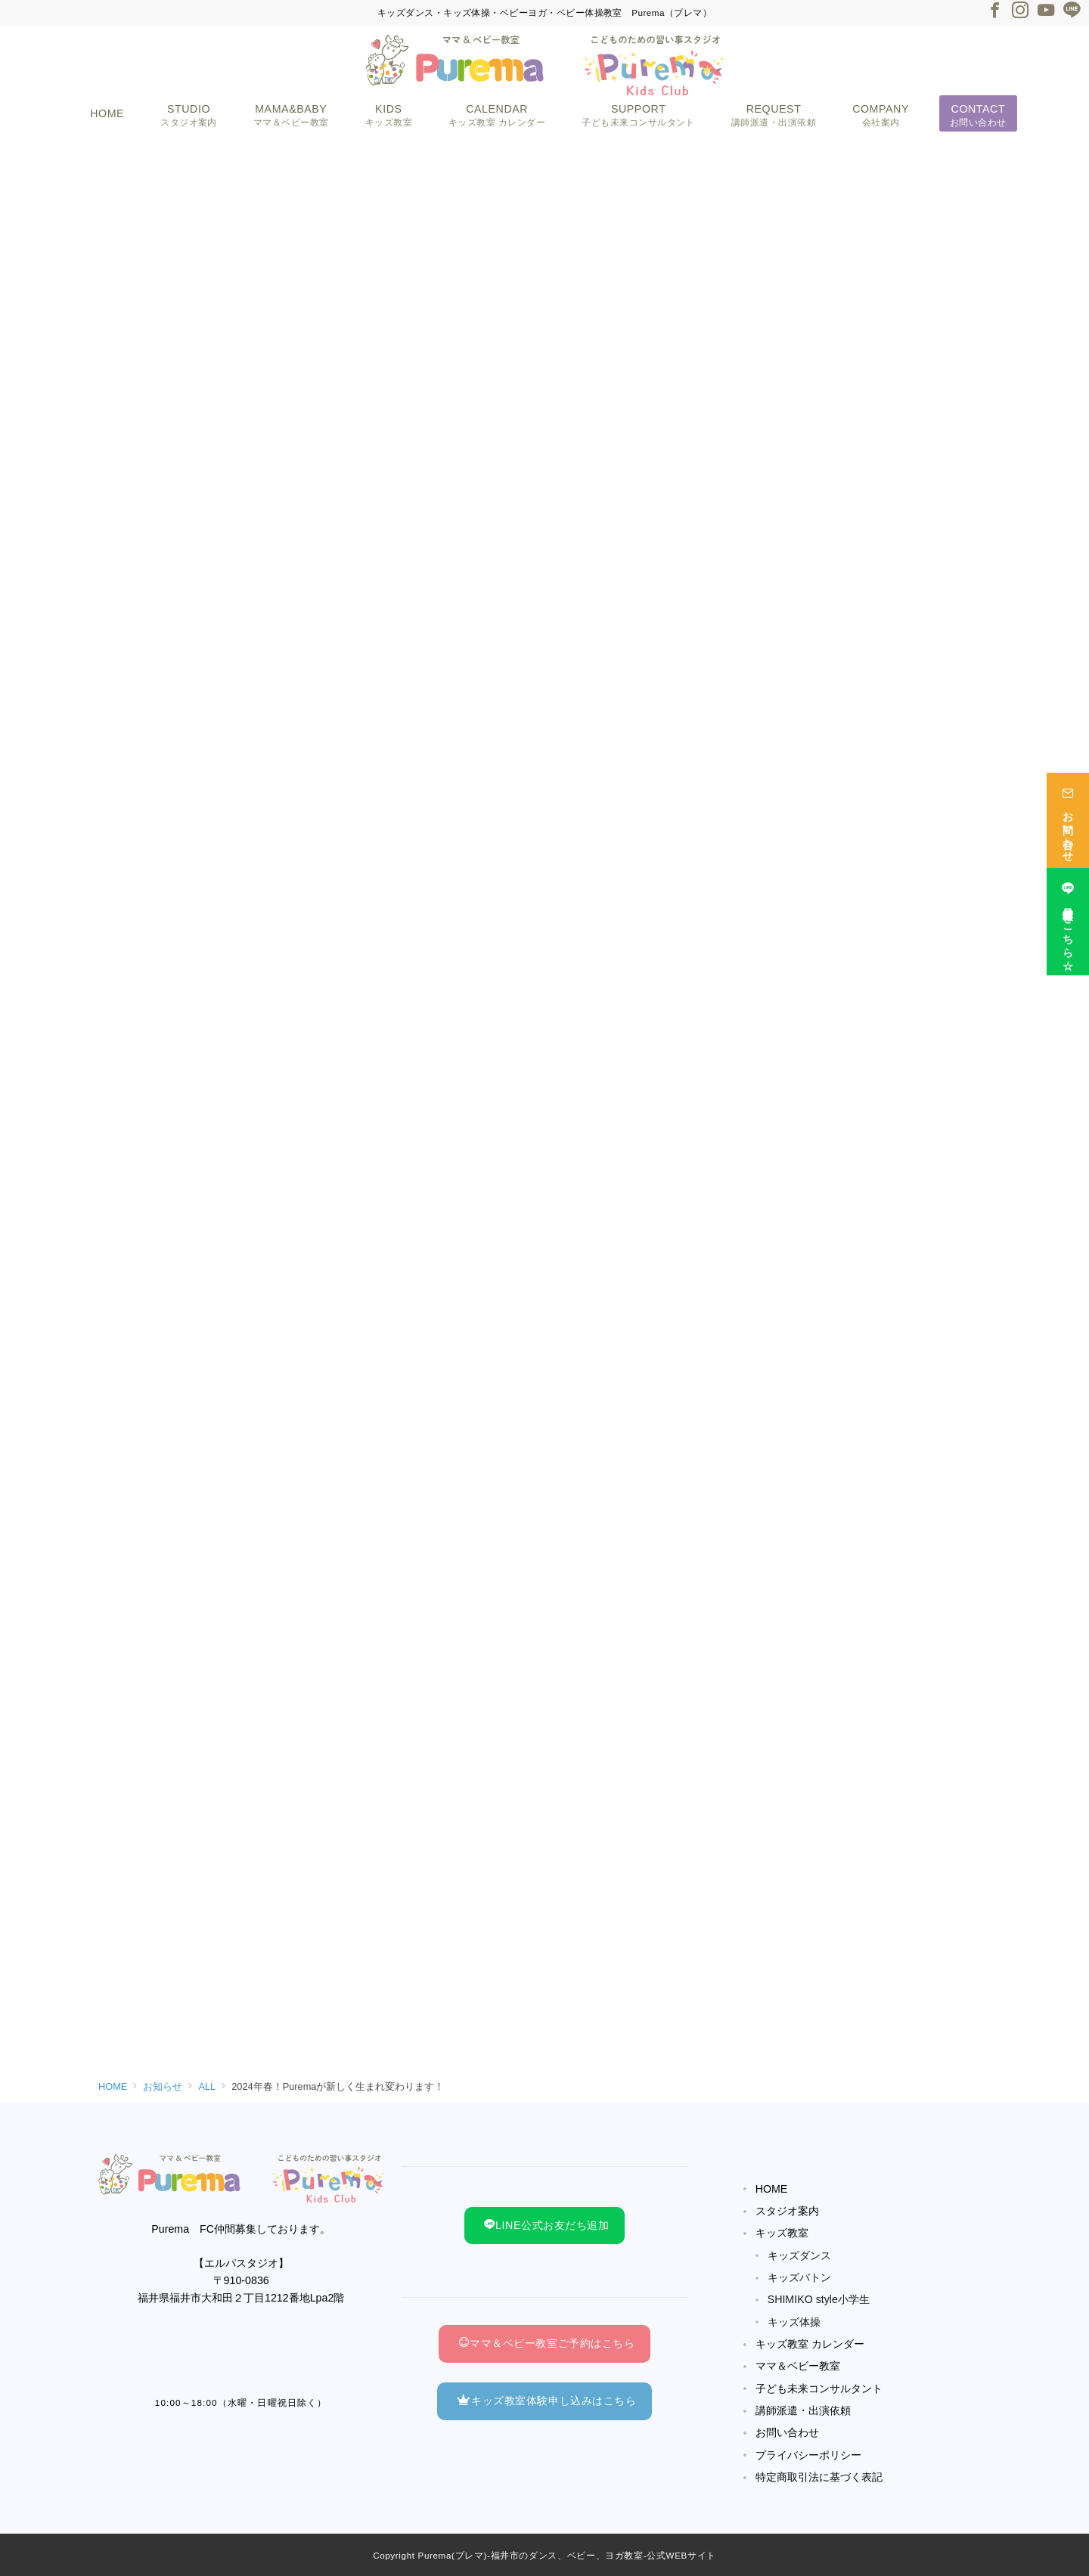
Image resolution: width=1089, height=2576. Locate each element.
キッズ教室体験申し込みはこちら (546, 2401)
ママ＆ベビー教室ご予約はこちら (546, 2343)
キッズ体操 (794, 2322)
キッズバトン (799, 2277)
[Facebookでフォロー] (994, 11)
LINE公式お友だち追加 (546, 2225)
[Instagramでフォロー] (1020, 11)
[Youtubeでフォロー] (1046, 11)
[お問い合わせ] (1068, 808)
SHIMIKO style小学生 (819, 2299)
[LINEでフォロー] (1071, 11)
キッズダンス (799, 2255)
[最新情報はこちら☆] (1068, 909)
